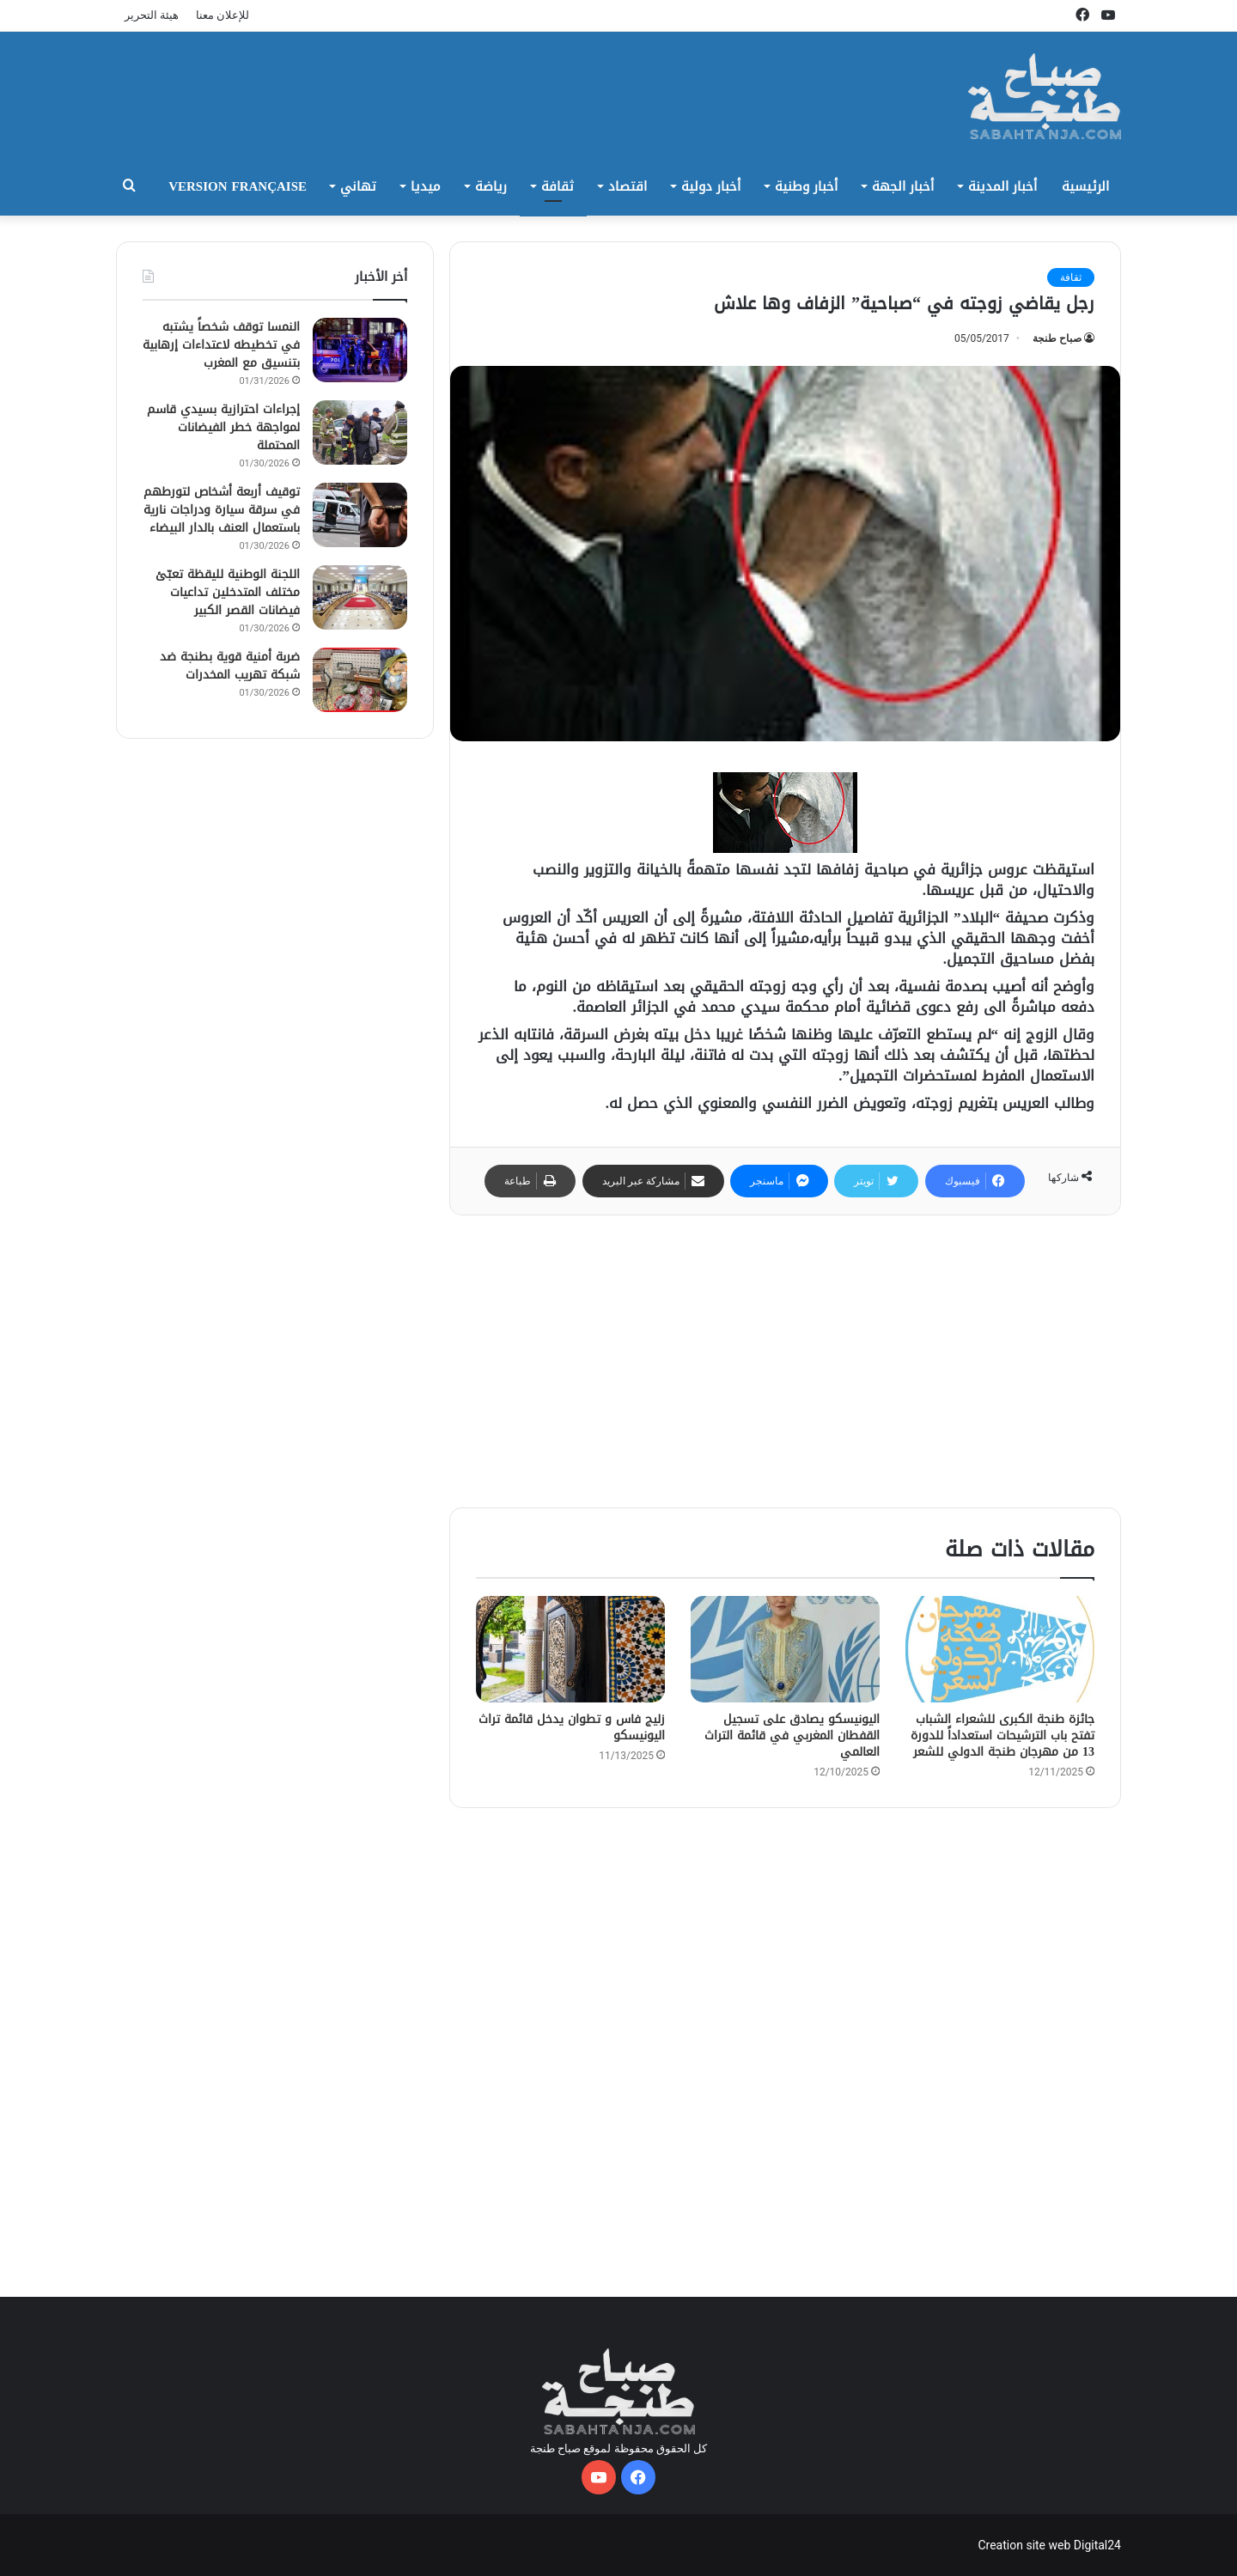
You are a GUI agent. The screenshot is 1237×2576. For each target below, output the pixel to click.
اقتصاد (627, 186)
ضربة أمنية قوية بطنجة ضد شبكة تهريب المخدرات (230, 665)
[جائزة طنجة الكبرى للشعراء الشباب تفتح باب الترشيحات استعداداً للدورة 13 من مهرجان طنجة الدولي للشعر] (999, 1649)
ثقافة (557, 186)
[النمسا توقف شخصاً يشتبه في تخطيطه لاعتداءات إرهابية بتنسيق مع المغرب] (360, 350)
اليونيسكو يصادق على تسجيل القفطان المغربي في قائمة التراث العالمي (792, 1735)
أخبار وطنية (806, 186)
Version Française (237, 186)
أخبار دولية (710, 186)
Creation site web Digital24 (1049, 2545)
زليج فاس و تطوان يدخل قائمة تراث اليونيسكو (571, 1727)
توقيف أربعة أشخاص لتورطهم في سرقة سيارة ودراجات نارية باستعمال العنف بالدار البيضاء (221, 509)
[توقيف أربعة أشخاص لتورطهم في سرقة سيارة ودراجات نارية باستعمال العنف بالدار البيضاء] (360, 515)
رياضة (491, 186)
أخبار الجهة (903, 186)
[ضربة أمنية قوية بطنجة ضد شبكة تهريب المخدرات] (360, 680)
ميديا (426, 186)
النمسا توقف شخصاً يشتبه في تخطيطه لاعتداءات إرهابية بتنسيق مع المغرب (221, 345)
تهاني (358, 186)
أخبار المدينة (1002, 186)
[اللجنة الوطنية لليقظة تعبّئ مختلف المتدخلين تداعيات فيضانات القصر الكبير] (360, 597)
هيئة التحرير (152, 15)
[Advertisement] (785, 1361)
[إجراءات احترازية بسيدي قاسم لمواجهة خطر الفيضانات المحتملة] (360, 432)
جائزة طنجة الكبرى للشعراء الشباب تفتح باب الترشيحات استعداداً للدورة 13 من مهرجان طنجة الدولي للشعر (1002, 1735)
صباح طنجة (1057, 338)
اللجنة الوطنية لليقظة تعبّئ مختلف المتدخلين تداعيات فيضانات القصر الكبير (227, 592)
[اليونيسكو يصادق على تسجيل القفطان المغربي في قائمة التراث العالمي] (785, 1649)
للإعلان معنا (222, 15)
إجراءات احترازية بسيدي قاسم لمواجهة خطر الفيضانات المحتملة (223, 427)
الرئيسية (1085, 186)
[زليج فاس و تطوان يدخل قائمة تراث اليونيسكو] (570, 1649)
